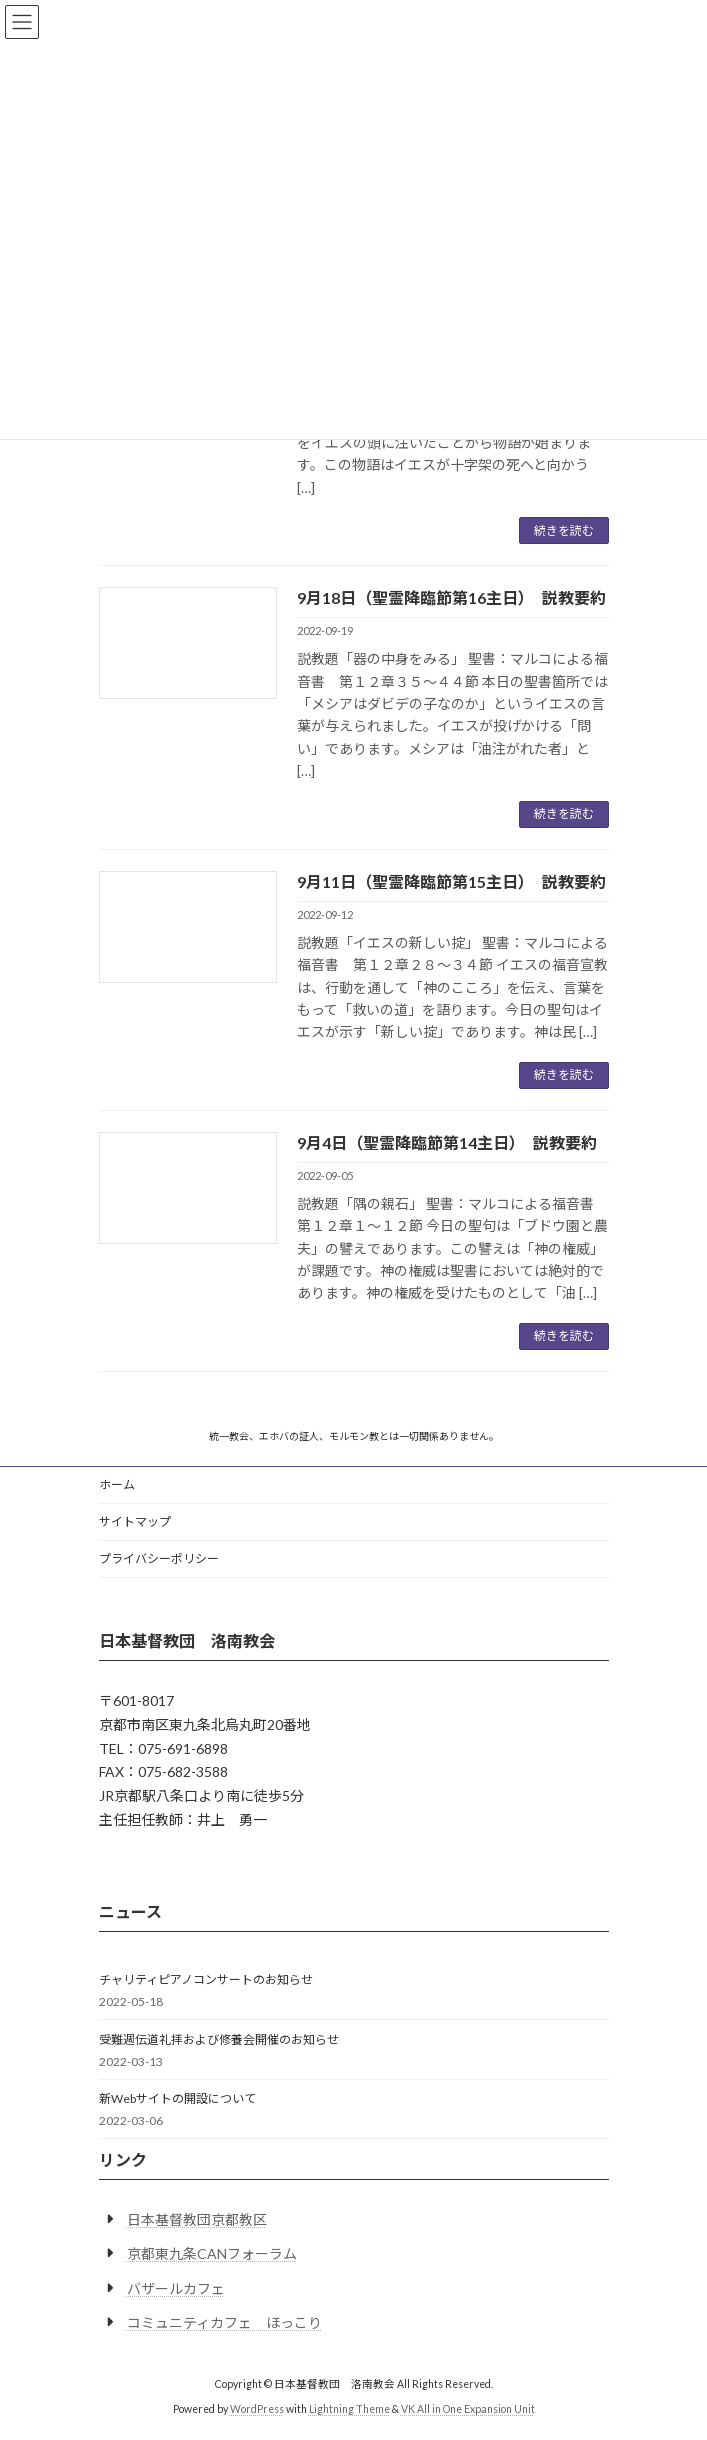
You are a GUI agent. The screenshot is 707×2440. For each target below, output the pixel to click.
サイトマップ (135, 1521)
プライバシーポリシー (159, 1558)
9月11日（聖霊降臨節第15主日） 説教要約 (451, 881)
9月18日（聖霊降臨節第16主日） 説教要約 (451, 597)
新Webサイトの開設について (177, 2098)
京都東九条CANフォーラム (212, 2253)
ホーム (117, 1484)
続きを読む (564, 530)
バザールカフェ (176, 2288)
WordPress (257, 2409)
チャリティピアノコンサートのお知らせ (206, 1979)
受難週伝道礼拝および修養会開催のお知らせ (219, 2039)
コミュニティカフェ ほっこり (224, 2322)
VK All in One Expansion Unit (468, 2409)
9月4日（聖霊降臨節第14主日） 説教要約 (447, 1142)
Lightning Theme (349, 2409)
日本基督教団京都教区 (197, 2219)
